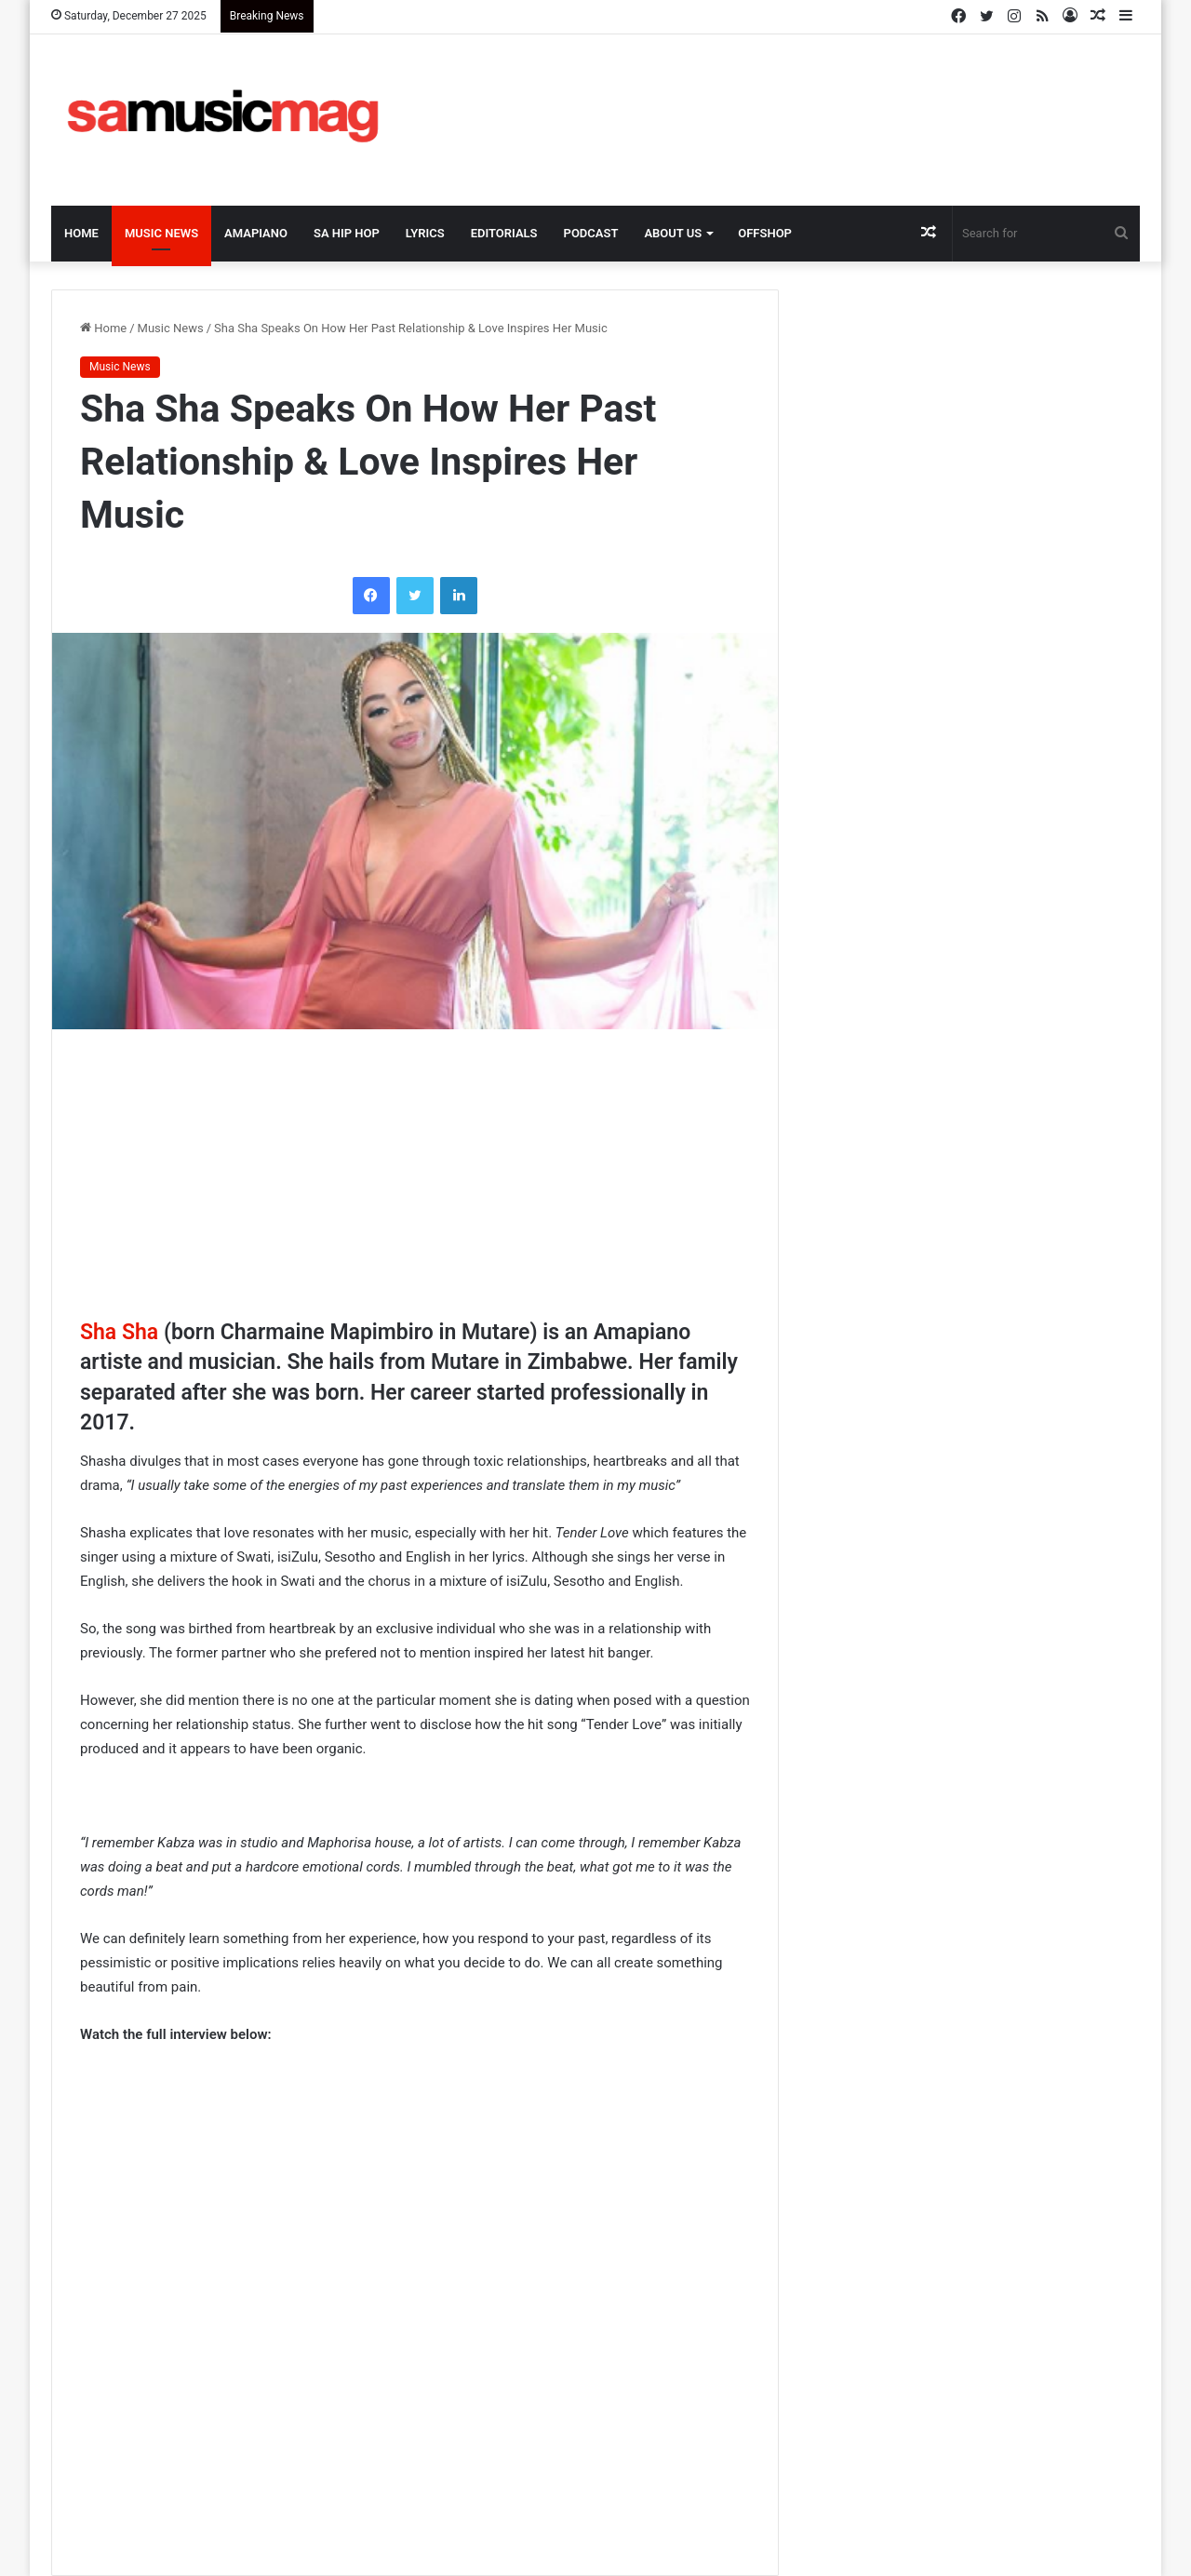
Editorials (504, 233)
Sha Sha (119, 1332)
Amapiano (256, 233)
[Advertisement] (781, 95)
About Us (673, 233)
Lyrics (425, 233)
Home (81, 233)
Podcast (591, 233)
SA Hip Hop (347, 233)
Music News (161, 233)
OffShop (765, 233)
